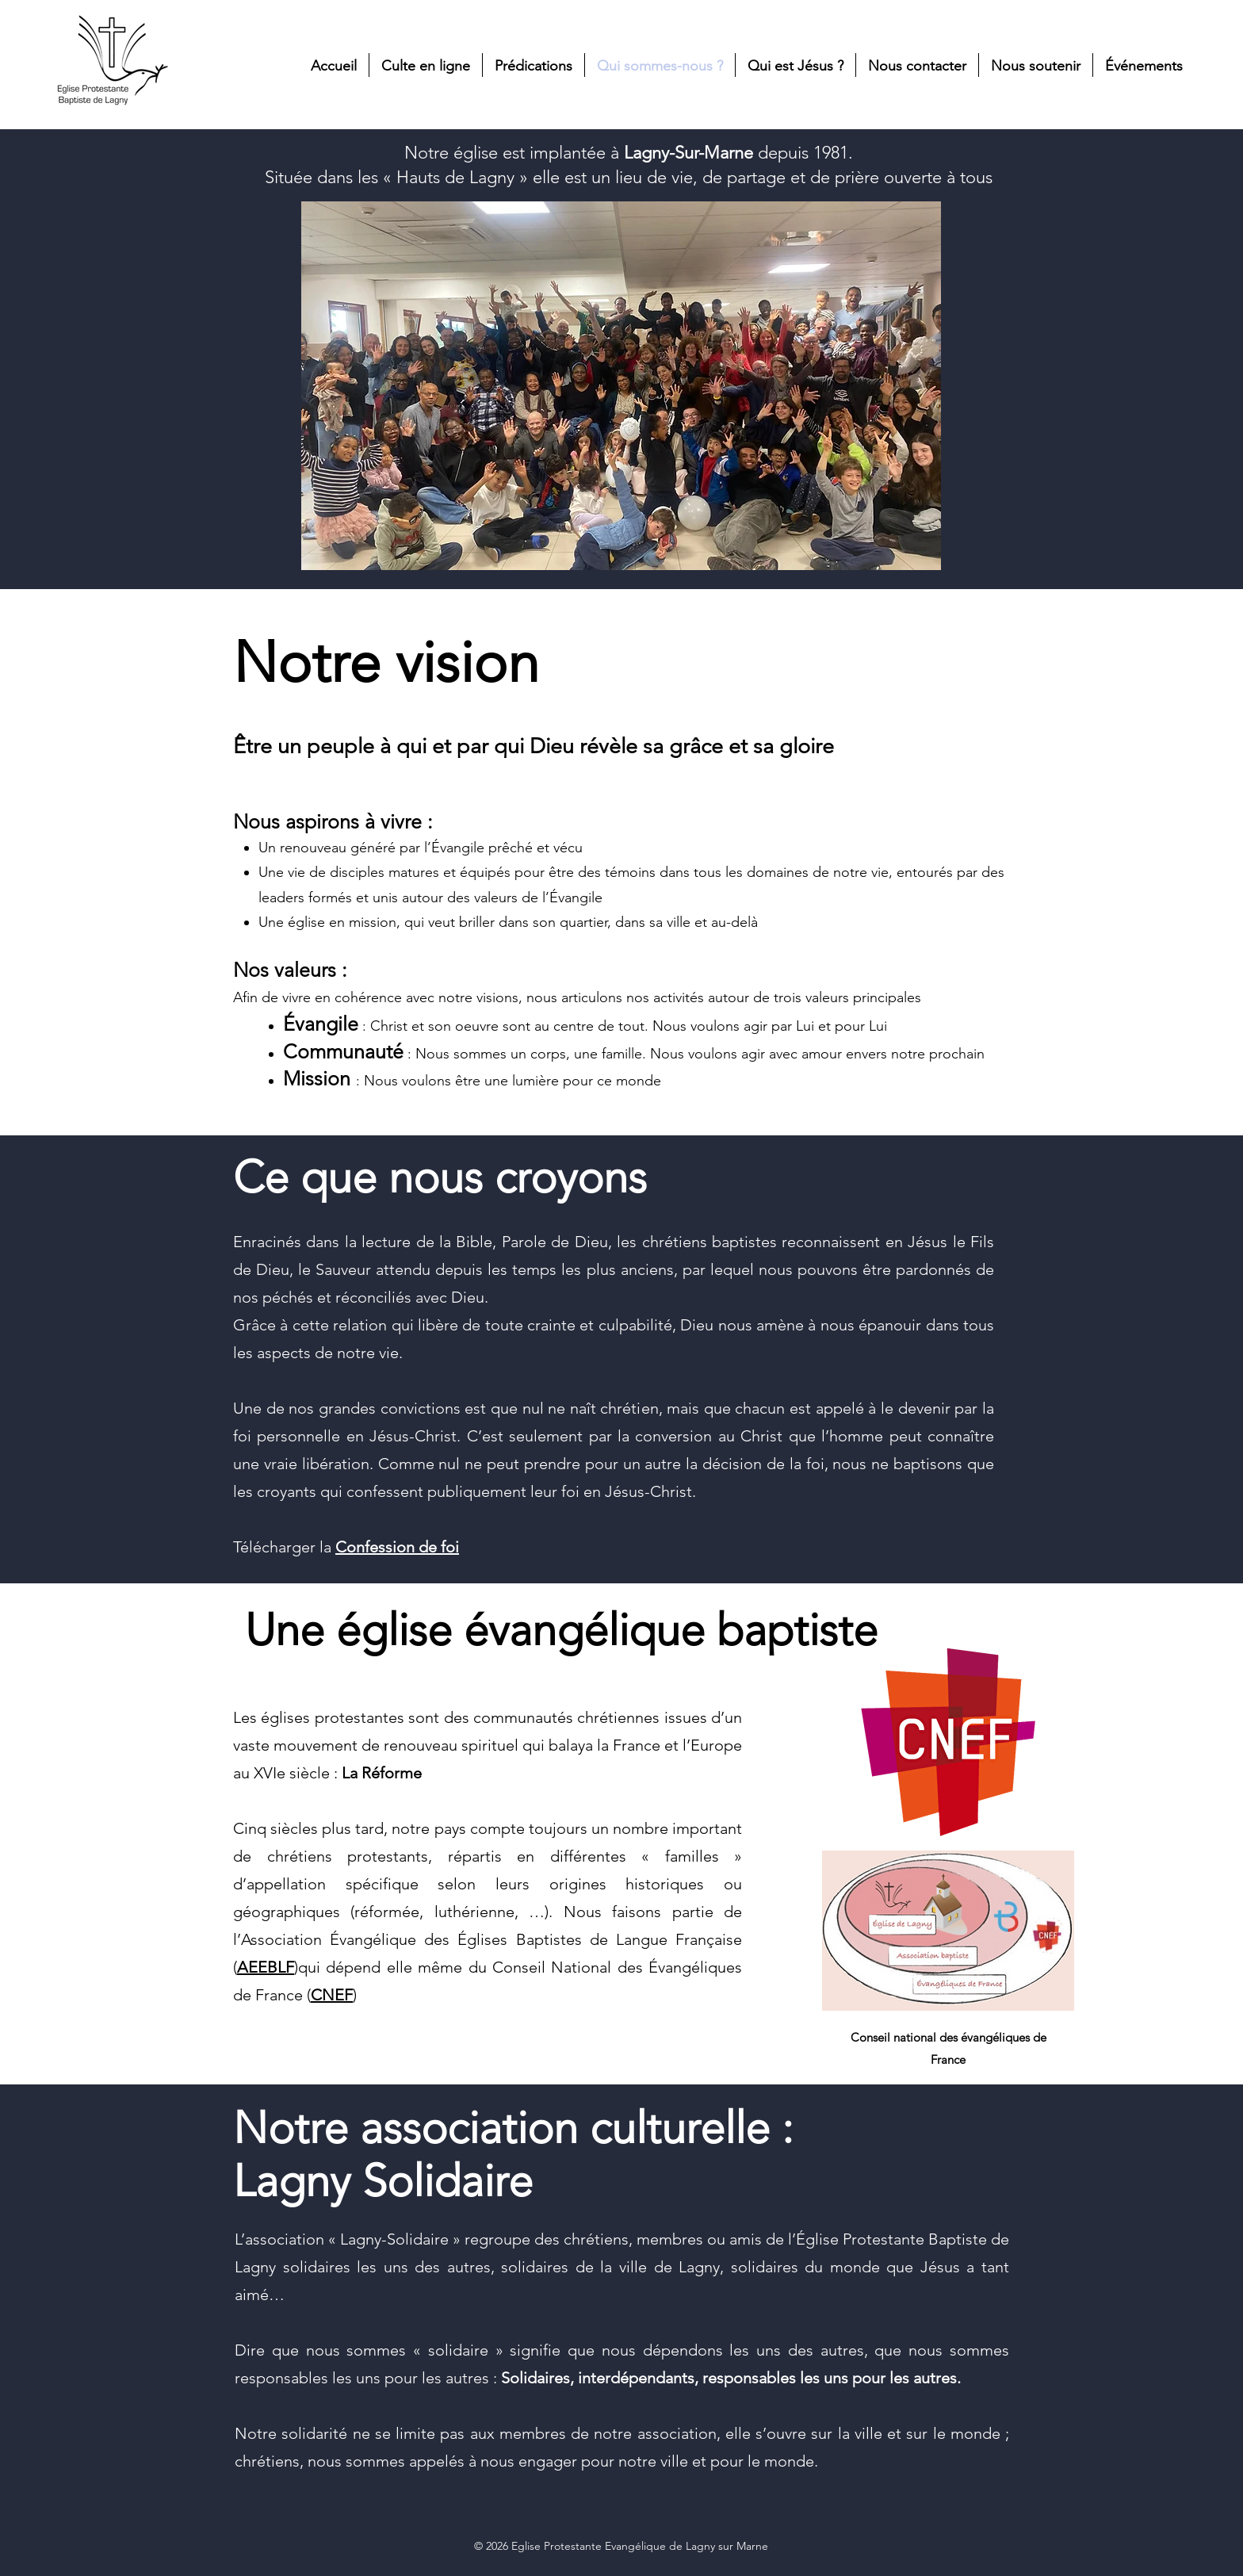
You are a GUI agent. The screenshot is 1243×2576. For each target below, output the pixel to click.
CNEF (332, 1994)
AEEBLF (265, 1967)
